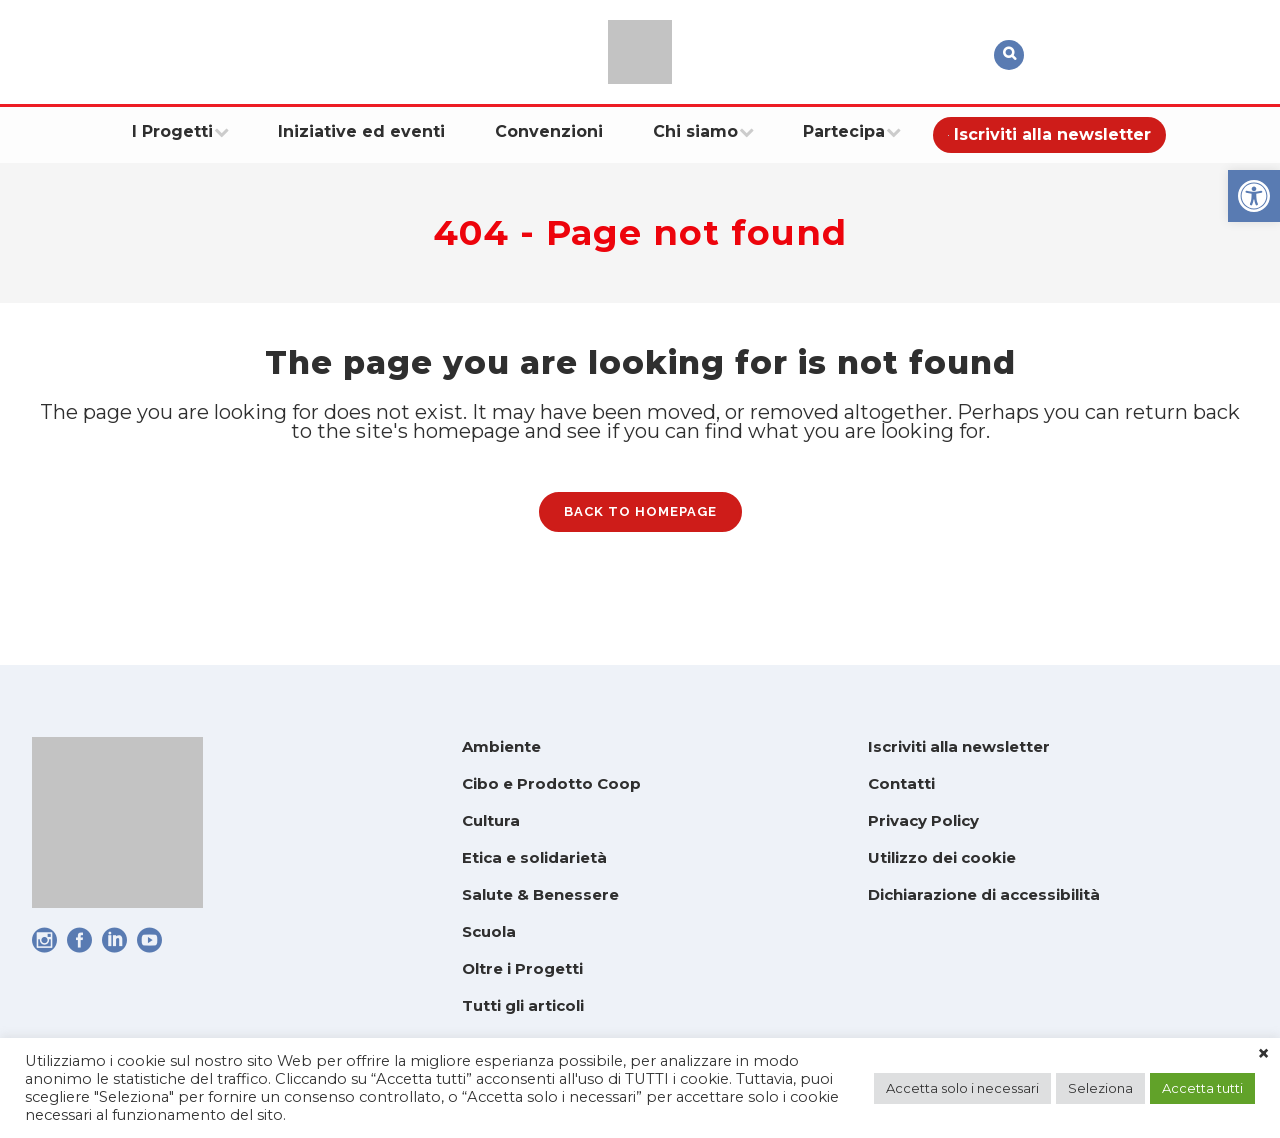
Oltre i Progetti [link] (522, 968)
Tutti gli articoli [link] (523, 1005)
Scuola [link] (489, 931)
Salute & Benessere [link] (540, 894)
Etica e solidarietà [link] (534, 857)
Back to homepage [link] (640, 525)
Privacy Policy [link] (923, 820)
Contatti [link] (901, 783)
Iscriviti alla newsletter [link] (959, 746)
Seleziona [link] (1100, 1088)
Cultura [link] (491, 820)
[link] (1254, 196)
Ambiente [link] (501, 746)
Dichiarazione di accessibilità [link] (984, 894)
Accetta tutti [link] (1202, 1088)
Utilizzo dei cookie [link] (942, 857)
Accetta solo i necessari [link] (962, 1088)
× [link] (1263, 1054)
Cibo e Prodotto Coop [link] (551, 783)
